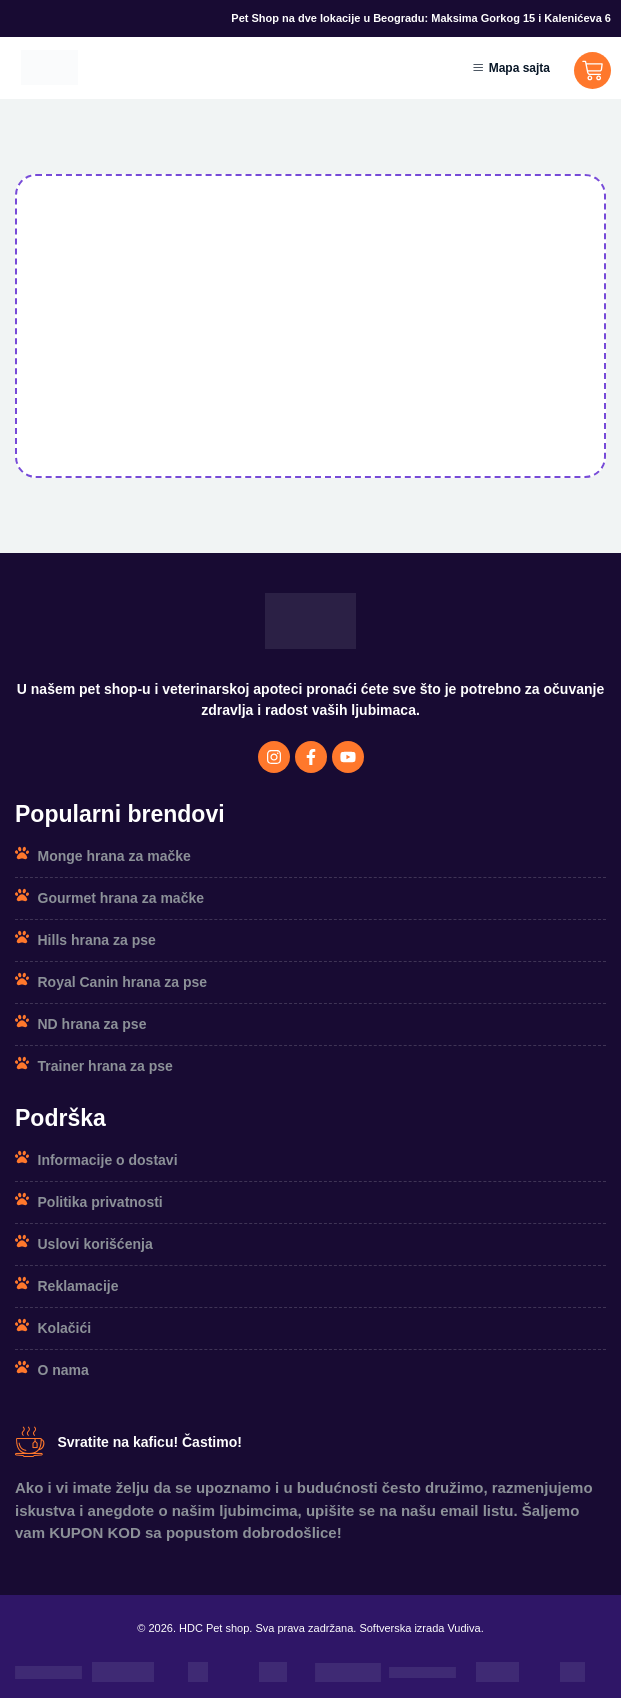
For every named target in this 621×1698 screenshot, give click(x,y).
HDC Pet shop (214, 1628)
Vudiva (463, 1628)
